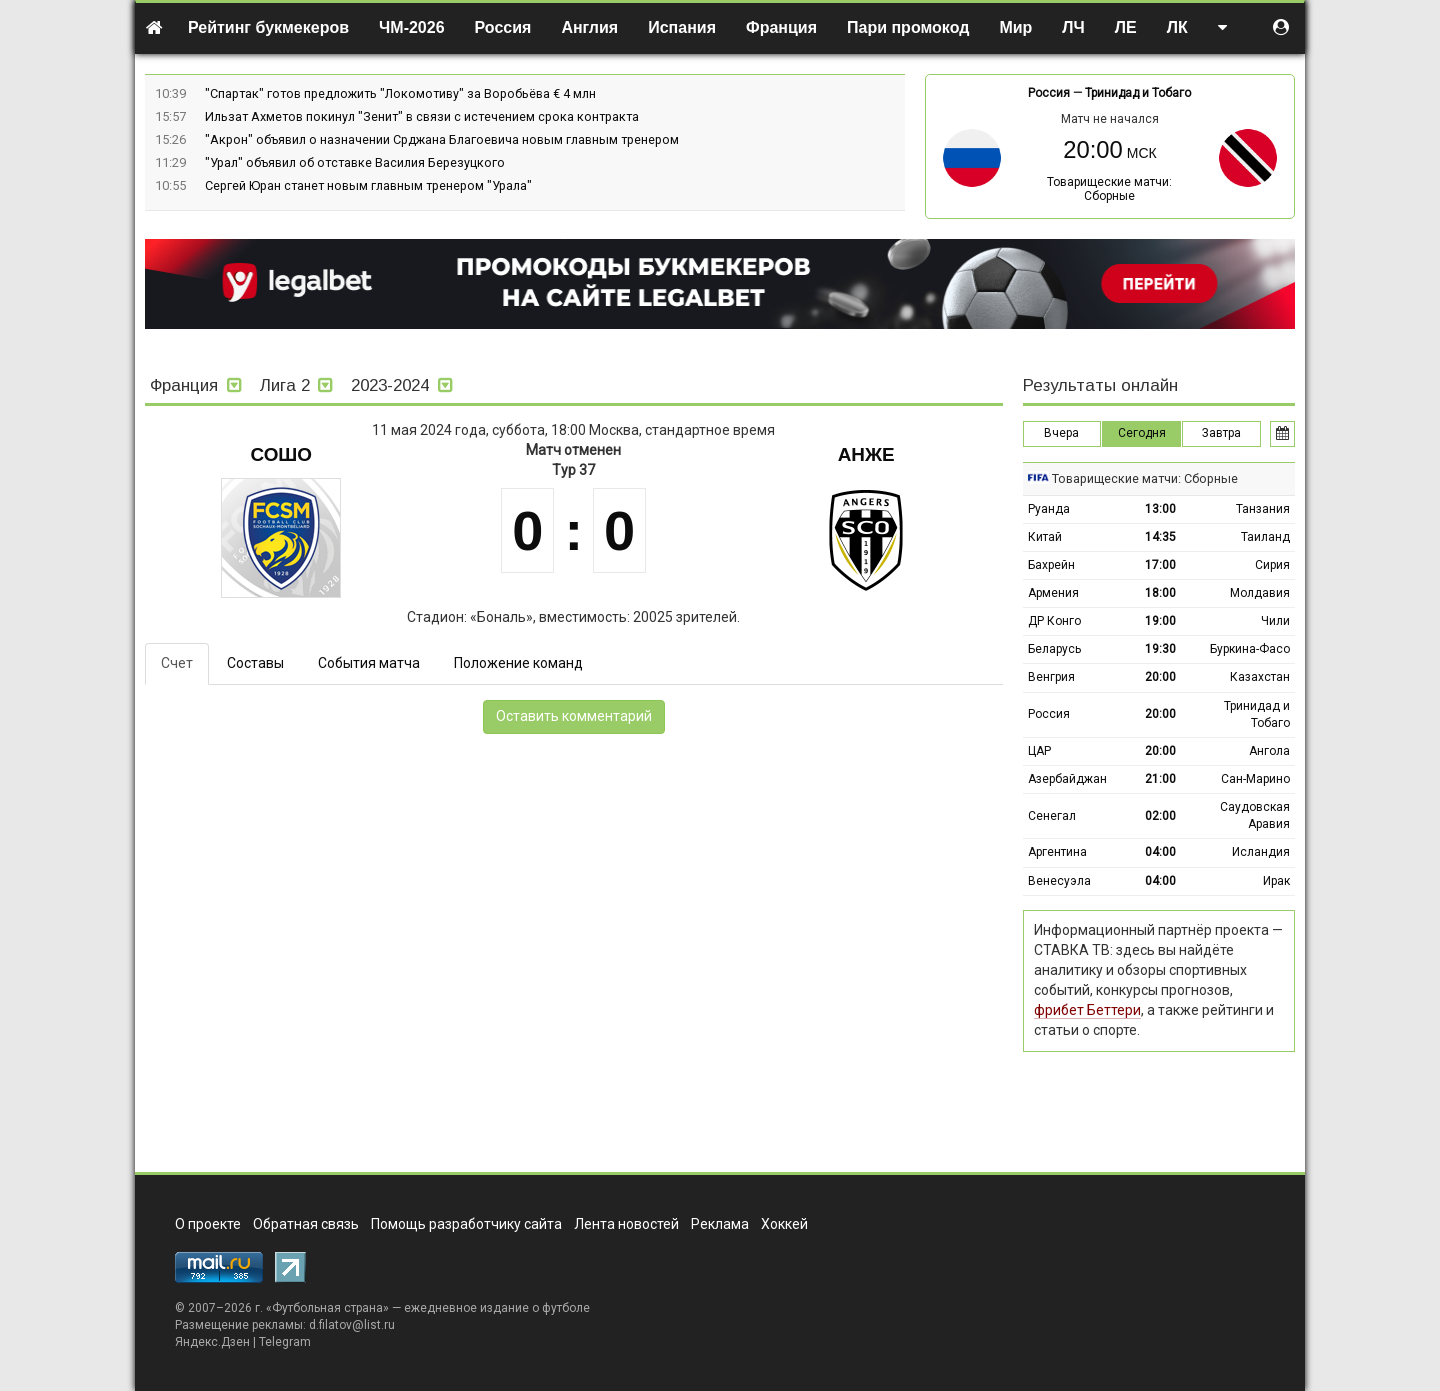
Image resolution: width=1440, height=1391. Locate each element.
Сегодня (1142, 433)
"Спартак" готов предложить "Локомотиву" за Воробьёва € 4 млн (400, 93)
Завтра (1221, 433)
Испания (682, 27)
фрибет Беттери (1087, 1010)
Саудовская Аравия (1255, 815)
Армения (1053, 593)
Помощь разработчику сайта (466, 1224)
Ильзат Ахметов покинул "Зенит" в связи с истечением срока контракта (422, 116)
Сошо (281, 454)
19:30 (1160, 649)
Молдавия (1260, 593)
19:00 (1160, 621)
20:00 (1160, 677)
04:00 (1160, 852)
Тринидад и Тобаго (1138, 93)
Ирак (1276, 881)
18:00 (1160, 593)
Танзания (1263, 509)
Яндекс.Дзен (212, 1342)
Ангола (1269, 751)
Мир (1015, 27)
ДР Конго (1054, 621)
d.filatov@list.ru (352, 1325)
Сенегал (1052, 816)
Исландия (1261, 852)
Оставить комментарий (574, 716)
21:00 (1160, 779)
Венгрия (1051, 677)
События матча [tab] (369, 663)
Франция (781, 27)
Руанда (1049, 509)
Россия (503, 27)
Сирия (1272, 565)
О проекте (208, 1224)
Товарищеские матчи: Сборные (1109, 189)
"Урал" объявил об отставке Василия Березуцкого (355, 162)
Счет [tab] (177, 663)
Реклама (720, 1224)
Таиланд (1265, 537)
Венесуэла (1059, 881)
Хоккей (784, 1224)
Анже (866, 454)
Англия (589, 27)
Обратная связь (306, 1224)
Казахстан (1260, 677)
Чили (1275, 621)
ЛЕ (1126, 27)
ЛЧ (1073, 27)
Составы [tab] (255, 663)
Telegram (285, 1342)
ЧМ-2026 (412, 27)
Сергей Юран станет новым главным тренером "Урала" (368, 185)
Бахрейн (1051, 565)
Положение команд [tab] (518, 663)
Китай (1045, 537)
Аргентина (1057, 852)
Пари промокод (908, 27)
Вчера (1061, 433)
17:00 (1160, 565)
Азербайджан (1067, 779)
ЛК (1177, 27)
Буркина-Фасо (1250, 649)
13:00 (1160, 509)
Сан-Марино (1255, 779)
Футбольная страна (327, 1308)
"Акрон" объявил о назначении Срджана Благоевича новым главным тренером (442, 139)
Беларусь (1054, 649)
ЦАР (1039, 751)
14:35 (1160, 537)
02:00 (1160, 816)
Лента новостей (626, 1224)
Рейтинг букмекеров (268, 27)
